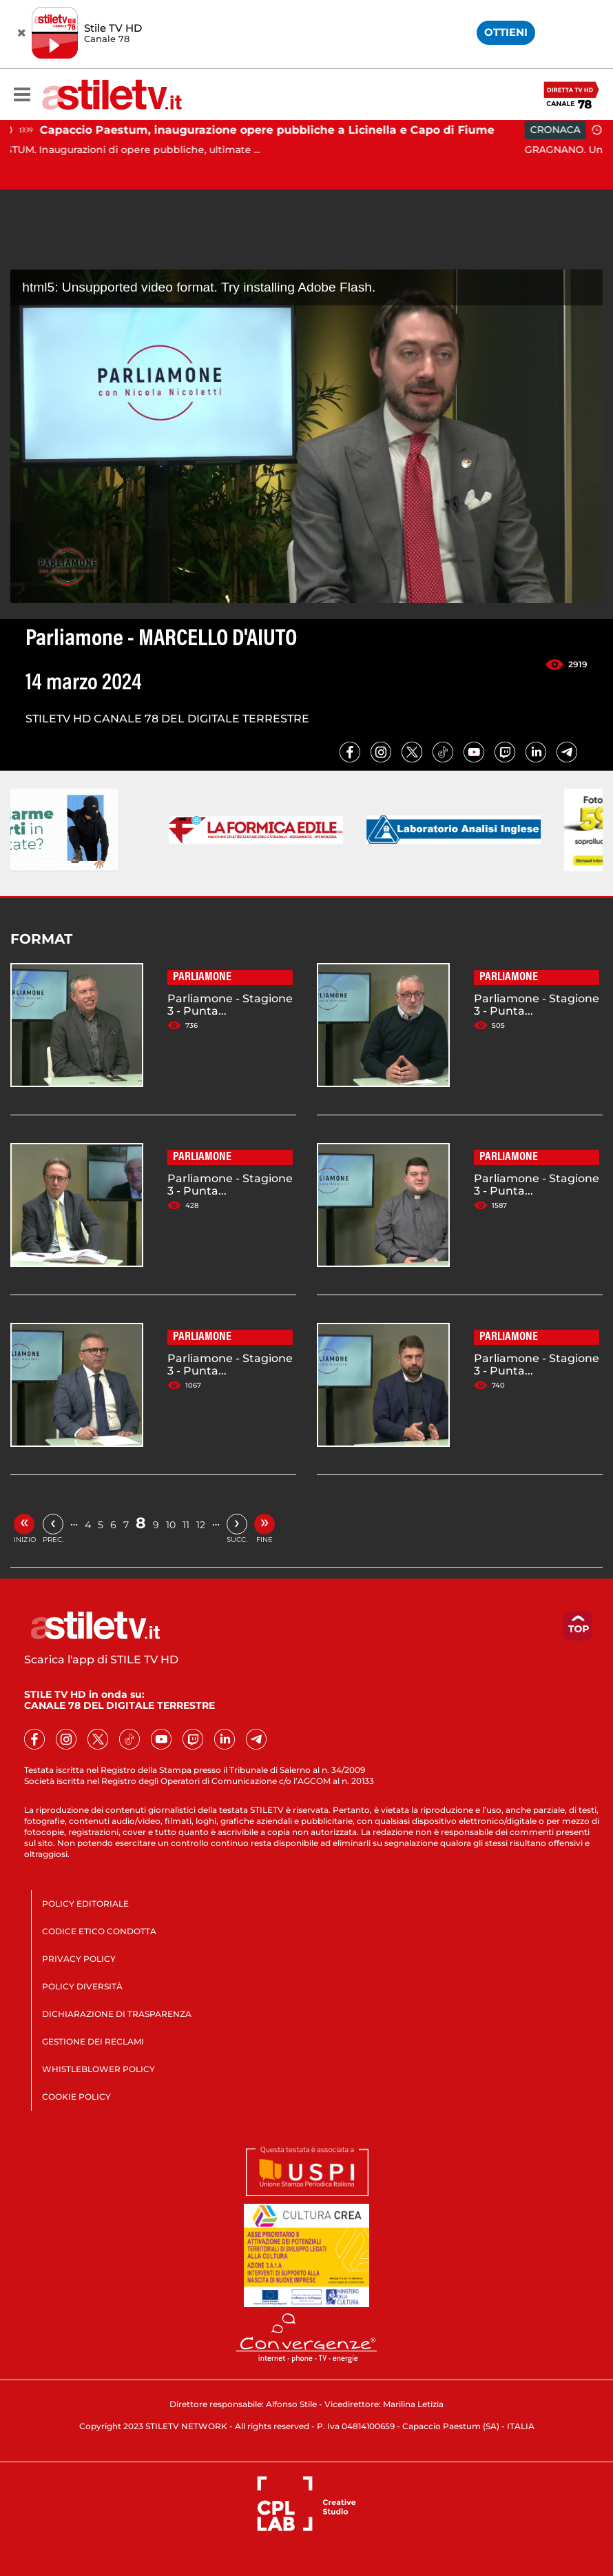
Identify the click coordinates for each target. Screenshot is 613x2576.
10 (171, 1525)
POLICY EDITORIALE (85, 1903)
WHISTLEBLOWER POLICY (98, 2069)
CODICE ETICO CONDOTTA (99, 1931)
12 (200, 1525)
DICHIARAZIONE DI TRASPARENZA (116, 2014)
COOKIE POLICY (76, 2096)
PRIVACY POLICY (79, 1959)
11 (186, 1525)
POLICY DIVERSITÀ (82, 1986)
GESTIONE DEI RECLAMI (93, 2041)
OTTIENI (506, 32)
